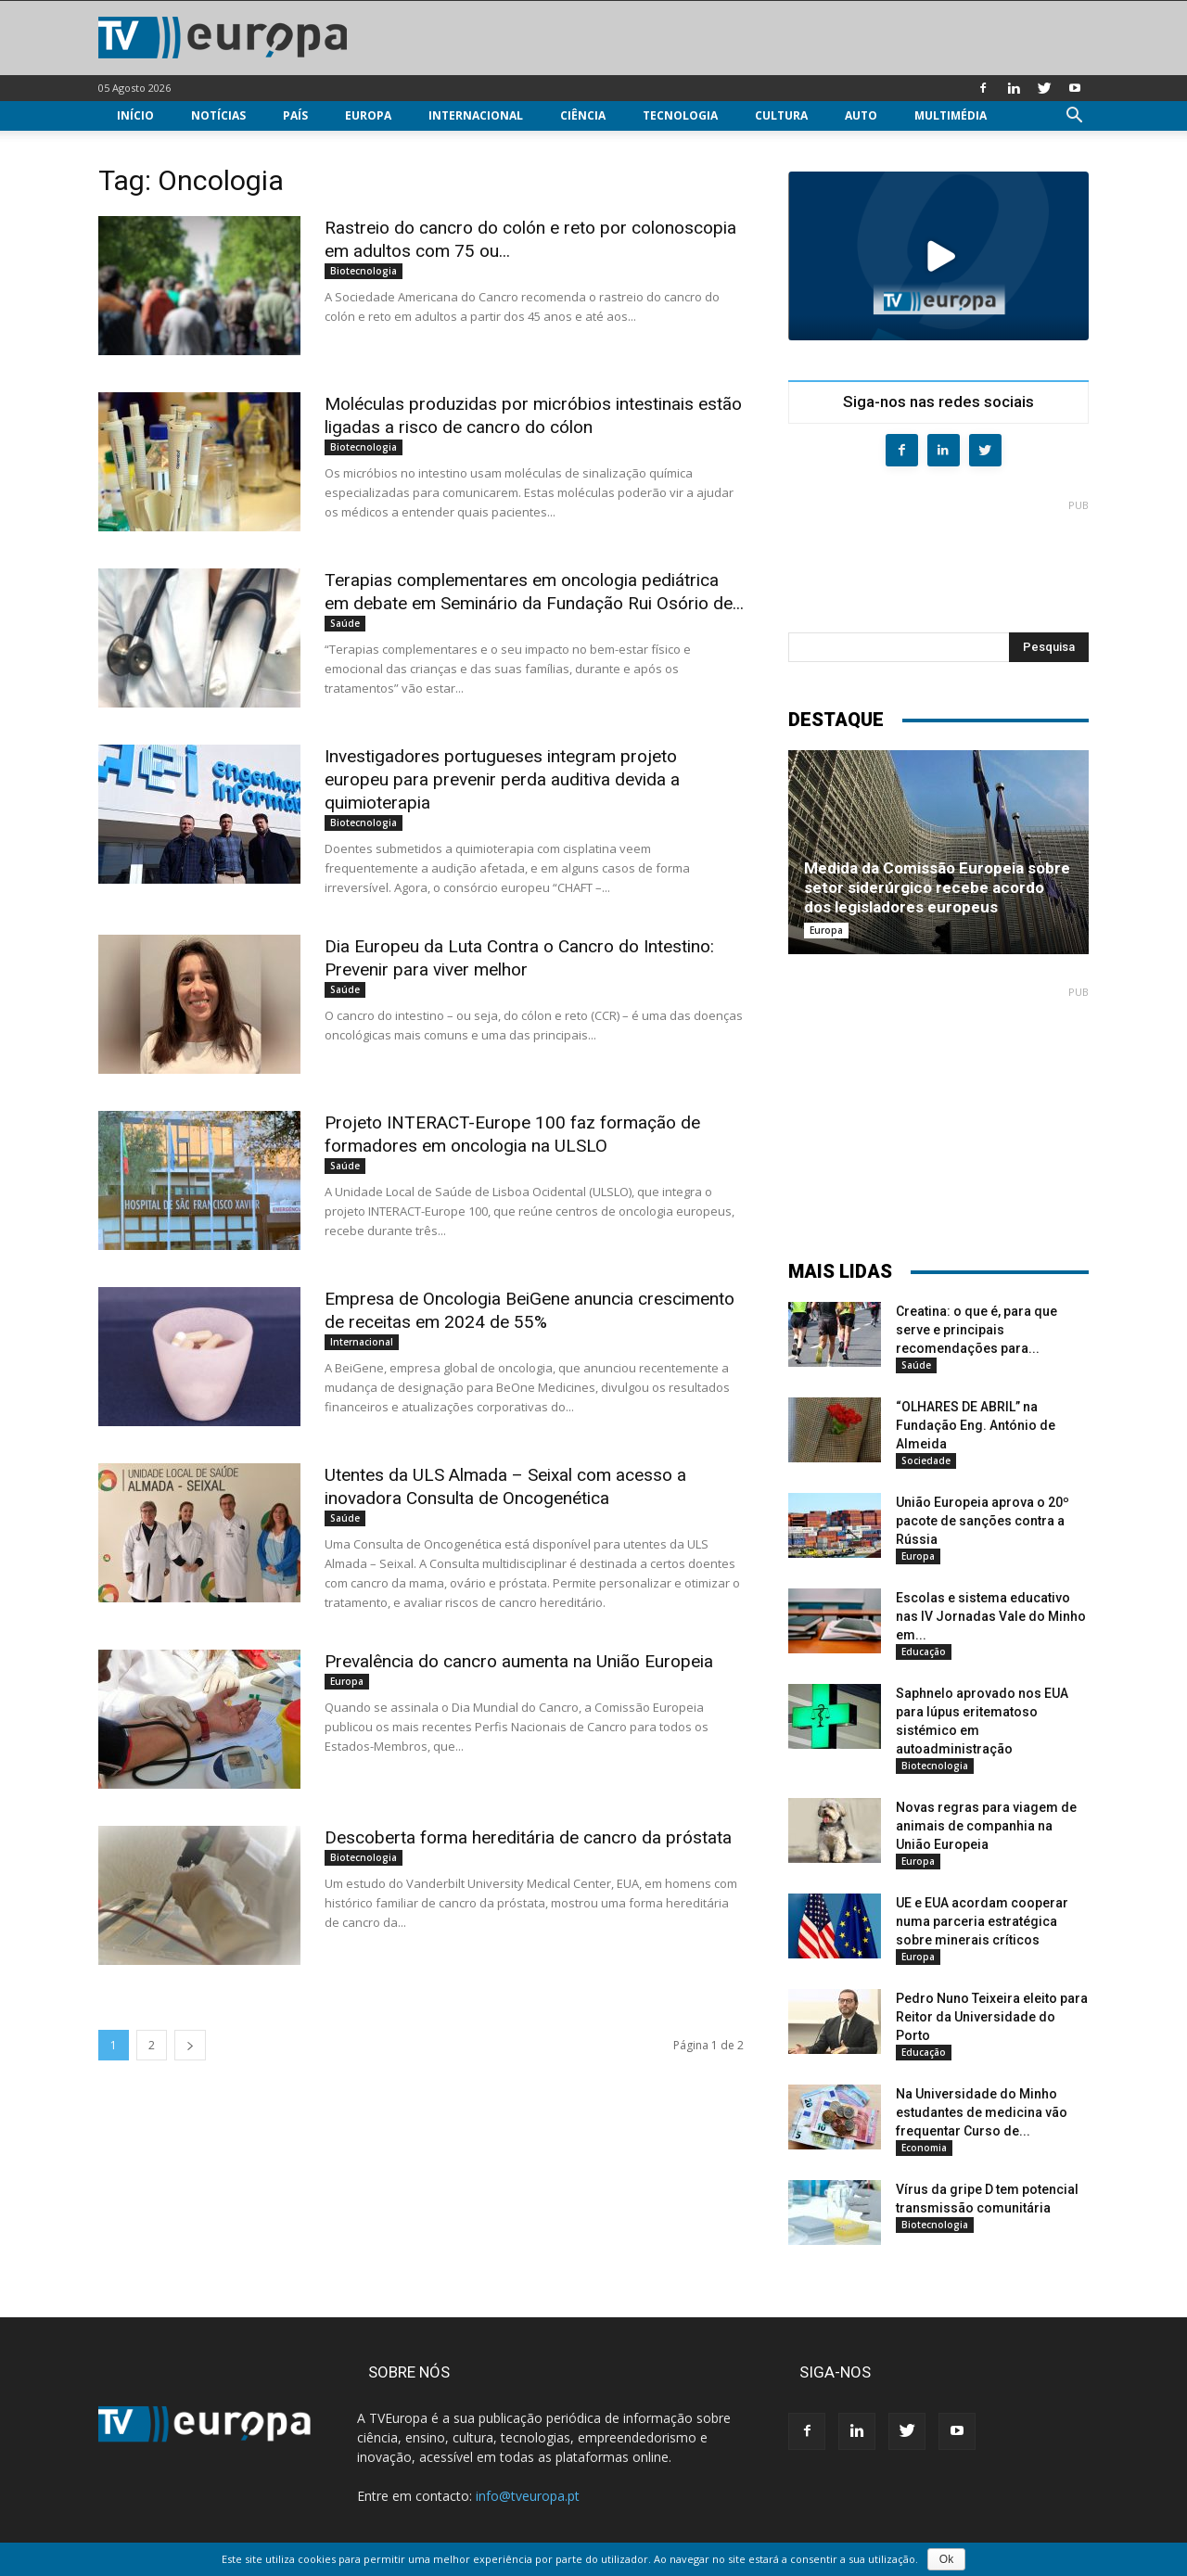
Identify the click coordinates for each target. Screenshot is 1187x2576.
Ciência (583, 115)
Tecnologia (680, 115)
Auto (861, 115)
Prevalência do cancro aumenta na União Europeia (519, 1661)
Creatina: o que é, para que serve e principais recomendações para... (976, 1330)
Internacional (475, 115)
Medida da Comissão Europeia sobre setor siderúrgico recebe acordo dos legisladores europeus (937, 887)
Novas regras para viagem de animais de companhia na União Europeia (986, 1826)
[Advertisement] (938, 558)
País (295, 115)
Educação (923, 1651)
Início (135, 115)
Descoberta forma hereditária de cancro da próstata (528, 1837)
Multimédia (950, 115)
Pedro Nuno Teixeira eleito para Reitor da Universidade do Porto (992, 2017)
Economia (924, 2147)
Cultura (781, 115)
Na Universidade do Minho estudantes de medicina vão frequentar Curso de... (981, 2112)
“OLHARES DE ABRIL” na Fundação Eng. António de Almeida (975, 1425)
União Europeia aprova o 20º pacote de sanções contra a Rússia (982, 1521)
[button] (1074, 117)
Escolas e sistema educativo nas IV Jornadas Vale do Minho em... (991, 1616)
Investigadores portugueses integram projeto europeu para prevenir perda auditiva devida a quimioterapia (502, 779)
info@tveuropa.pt (528, 2496)
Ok (946, 2559)
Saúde (345, 623)
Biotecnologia (363, 270)
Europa (368, 115)
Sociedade (926, 1460)
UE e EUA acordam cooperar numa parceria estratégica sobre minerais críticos (982, 1921)
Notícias (218, 115)
